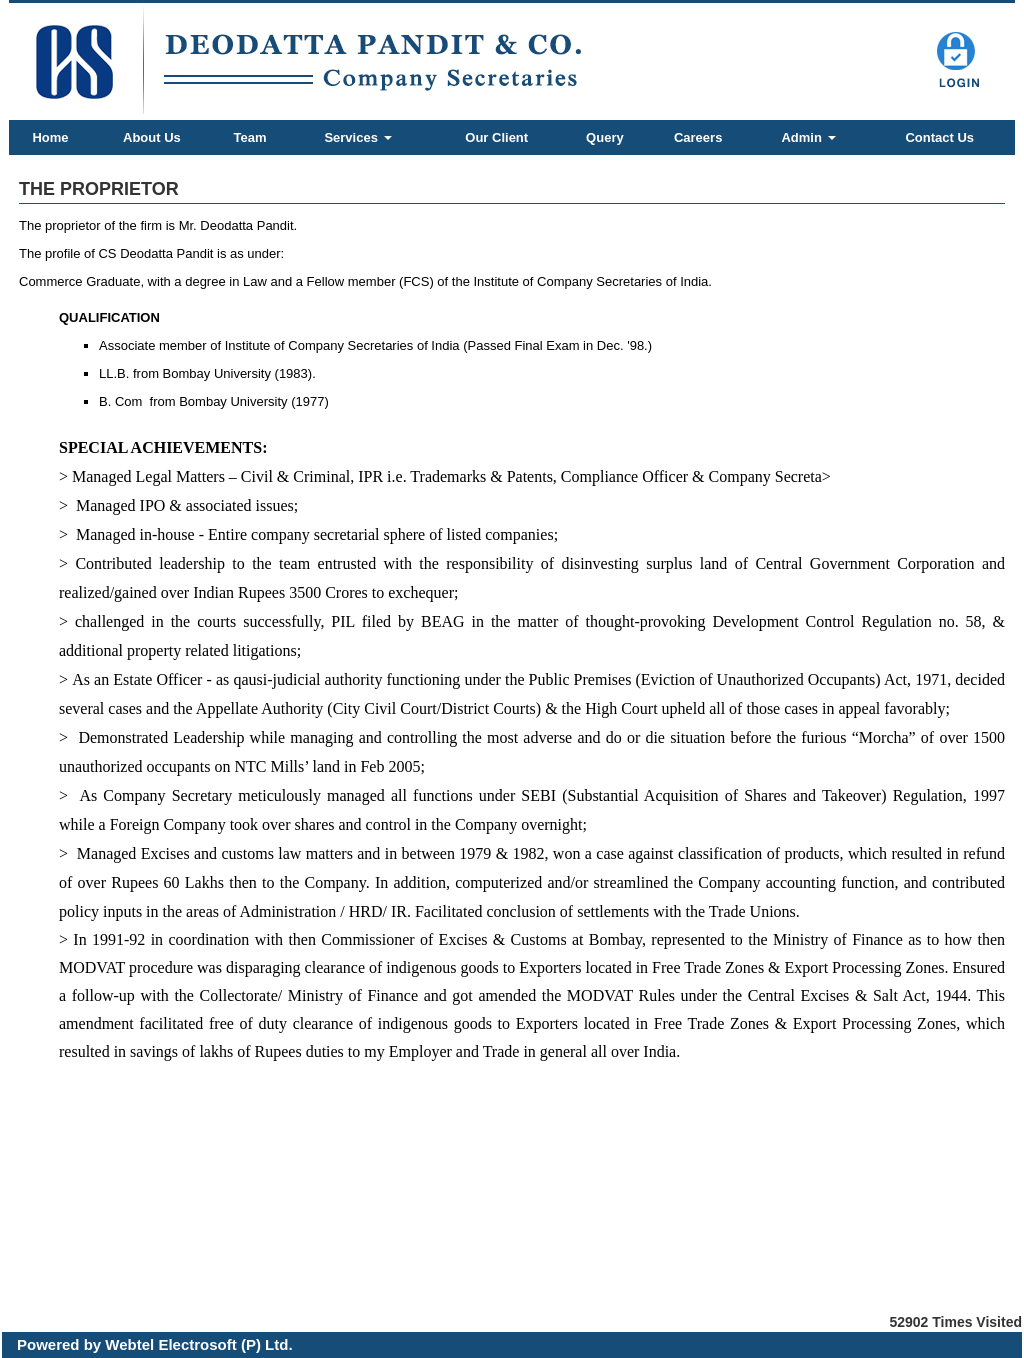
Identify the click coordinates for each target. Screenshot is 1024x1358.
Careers (698, 137)
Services (357, 137)
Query (605, 137)
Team (250, 137)
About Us (152, 137)
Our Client (496, 137)
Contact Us (939, 137)
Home (50, 137)
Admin (808, 137)
